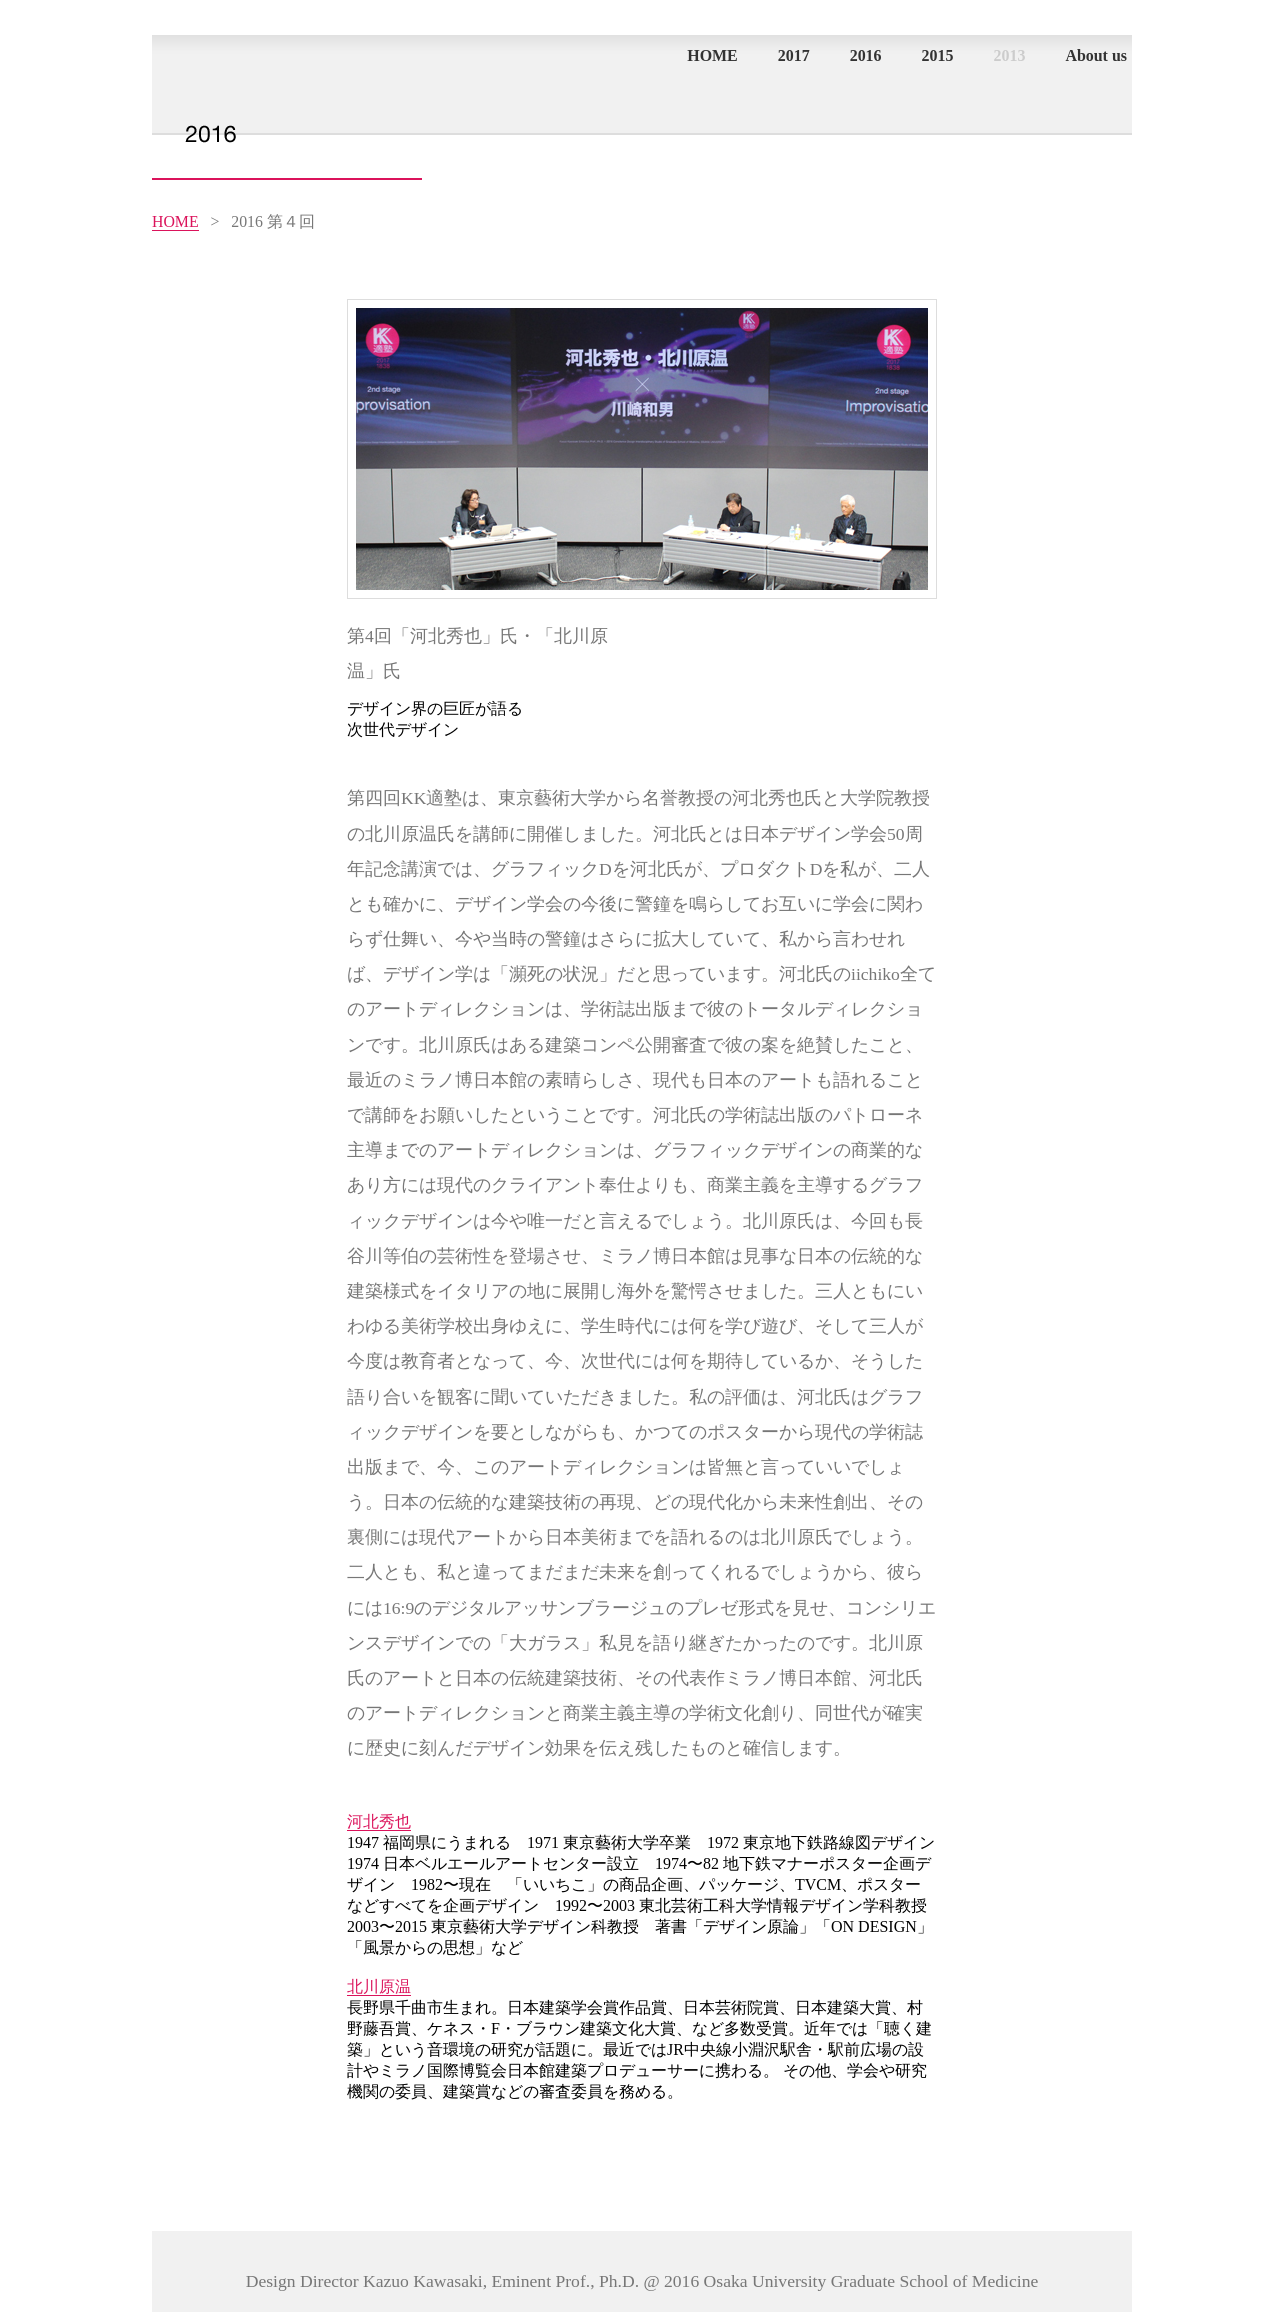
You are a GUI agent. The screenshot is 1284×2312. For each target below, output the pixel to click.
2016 (866, 55)
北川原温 (379, 1986)
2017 (794, 55)
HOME (712, 55)
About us (1096, 55)
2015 (938, 55)
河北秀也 (379, 1821)
